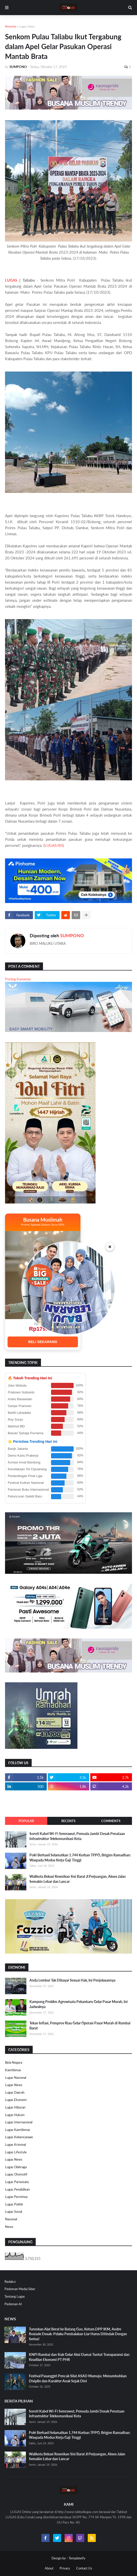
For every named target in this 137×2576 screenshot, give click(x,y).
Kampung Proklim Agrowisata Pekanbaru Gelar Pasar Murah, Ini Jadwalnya (78, 2004)
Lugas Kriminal (15, 2145)
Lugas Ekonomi (16, 2100)
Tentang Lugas (15, 2296)
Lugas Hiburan (15, 2107)
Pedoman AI (13, 2304)
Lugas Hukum (15, 2115)
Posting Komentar (18, 979)
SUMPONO (72, 935)
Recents (68, 1821)
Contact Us (84, 2568)
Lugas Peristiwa (16, 2197)
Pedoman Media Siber (20, 2289)
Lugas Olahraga (16, 2167)
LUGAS (11, 280)
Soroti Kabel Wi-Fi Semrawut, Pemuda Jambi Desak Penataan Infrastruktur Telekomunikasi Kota (77, 1836)
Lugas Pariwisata (17, 2182)
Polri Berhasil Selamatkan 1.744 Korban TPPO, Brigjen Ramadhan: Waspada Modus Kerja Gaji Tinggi (80, 1857)
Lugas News (27, 26)
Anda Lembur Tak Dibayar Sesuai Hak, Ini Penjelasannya (72, 1980)
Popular (26, 1821)
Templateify (77, 2558)
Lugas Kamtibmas (17, 2130)
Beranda (10, 26)
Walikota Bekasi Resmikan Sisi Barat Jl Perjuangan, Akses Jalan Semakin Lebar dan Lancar (77, 1879)
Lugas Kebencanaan (19, 2137)
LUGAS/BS (53, 845)
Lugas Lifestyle (16, 2152)
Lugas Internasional (18, 2122)
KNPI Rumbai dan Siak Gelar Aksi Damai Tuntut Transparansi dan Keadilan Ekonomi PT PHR (79, 2357)
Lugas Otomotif (16, 2174)
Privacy (65, 2568)
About (49, 2568)
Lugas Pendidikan (17, 2189)
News (9, 2227)
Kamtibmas (13, 2070)
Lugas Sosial (13, 2212)
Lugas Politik (14, 2204)
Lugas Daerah (14, 2092)
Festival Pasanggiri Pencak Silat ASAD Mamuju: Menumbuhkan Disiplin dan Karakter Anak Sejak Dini (78, 2378)
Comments (110, 1821)
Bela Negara (13, 2062)
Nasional (11, 2219)
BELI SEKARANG (42, 1342)
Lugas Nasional (15, 2078)
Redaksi (10, 2282)
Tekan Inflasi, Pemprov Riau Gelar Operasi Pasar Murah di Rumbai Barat (79, 2025)
